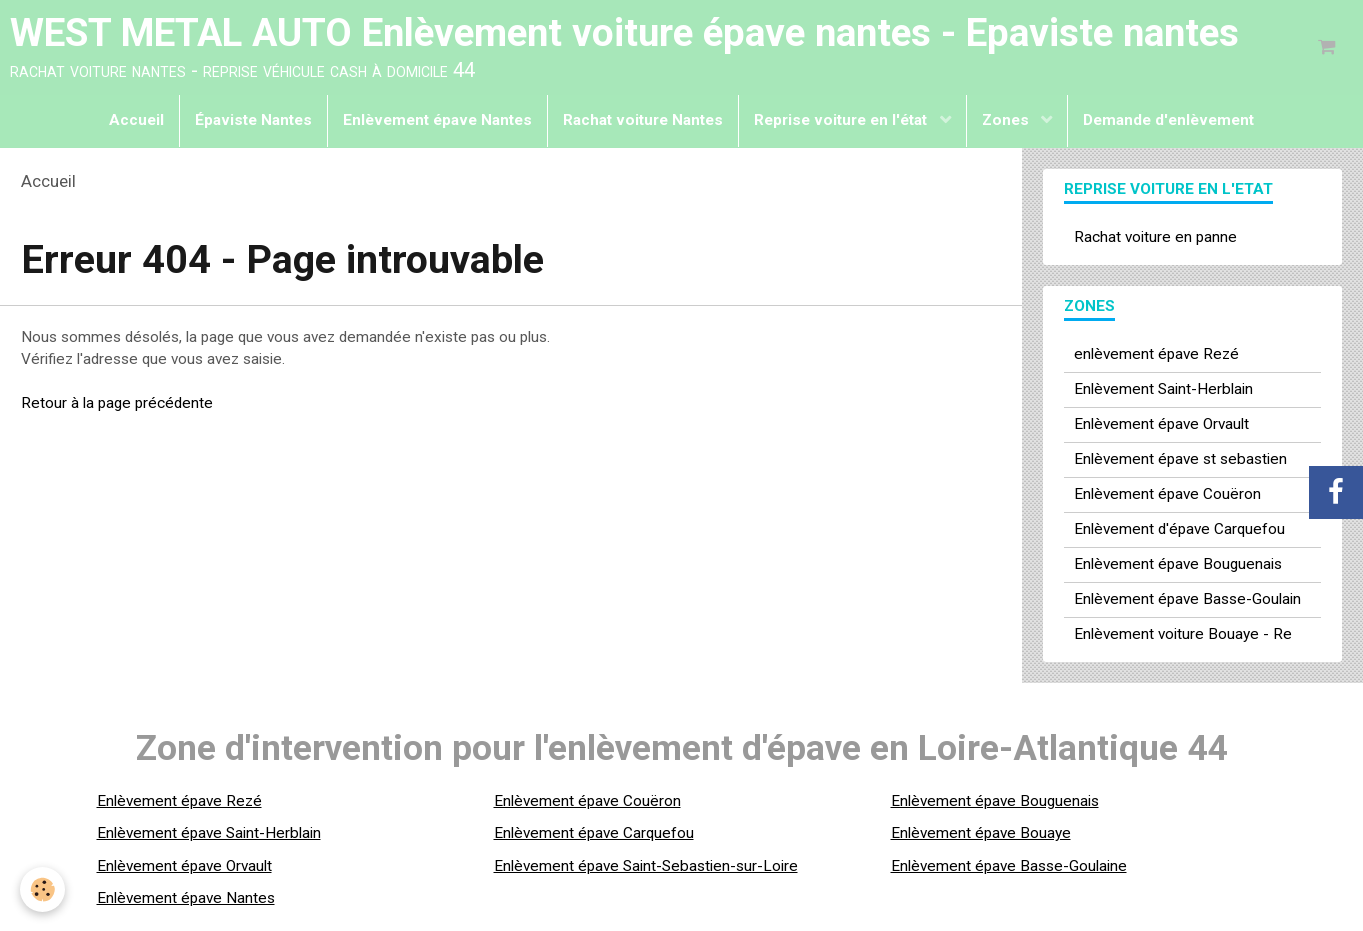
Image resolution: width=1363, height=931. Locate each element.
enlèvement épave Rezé (1156, 354)
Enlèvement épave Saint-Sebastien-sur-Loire (646, 866)
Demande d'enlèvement (1168, 120)
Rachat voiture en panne (1155, 237)
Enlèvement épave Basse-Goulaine (1009, 866)
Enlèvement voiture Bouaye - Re (1183, 634)
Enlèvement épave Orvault (1161, 424)
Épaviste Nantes (253, 120)
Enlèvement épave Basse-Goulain (1187, 599)
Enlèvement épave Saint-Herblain (209, 833)
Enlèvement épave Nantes (437, 120)
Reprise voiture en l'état (842, 120)
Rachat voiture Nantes (643, 120)
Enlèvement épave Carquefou (594, 833)
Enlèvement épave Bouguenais (1178, 564)
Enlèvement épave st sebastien (1180, 459)
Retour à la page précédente (117, 403)
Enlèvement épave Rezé (179, 801)
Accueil (136, 120)
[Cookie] (42, 889)
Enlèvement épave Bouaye (981, 833)
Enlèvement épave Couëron (1167, 494)
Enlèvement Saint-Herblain (1163, 389)
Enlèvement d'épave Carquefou (1179, 529)
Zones (1007, 120)
